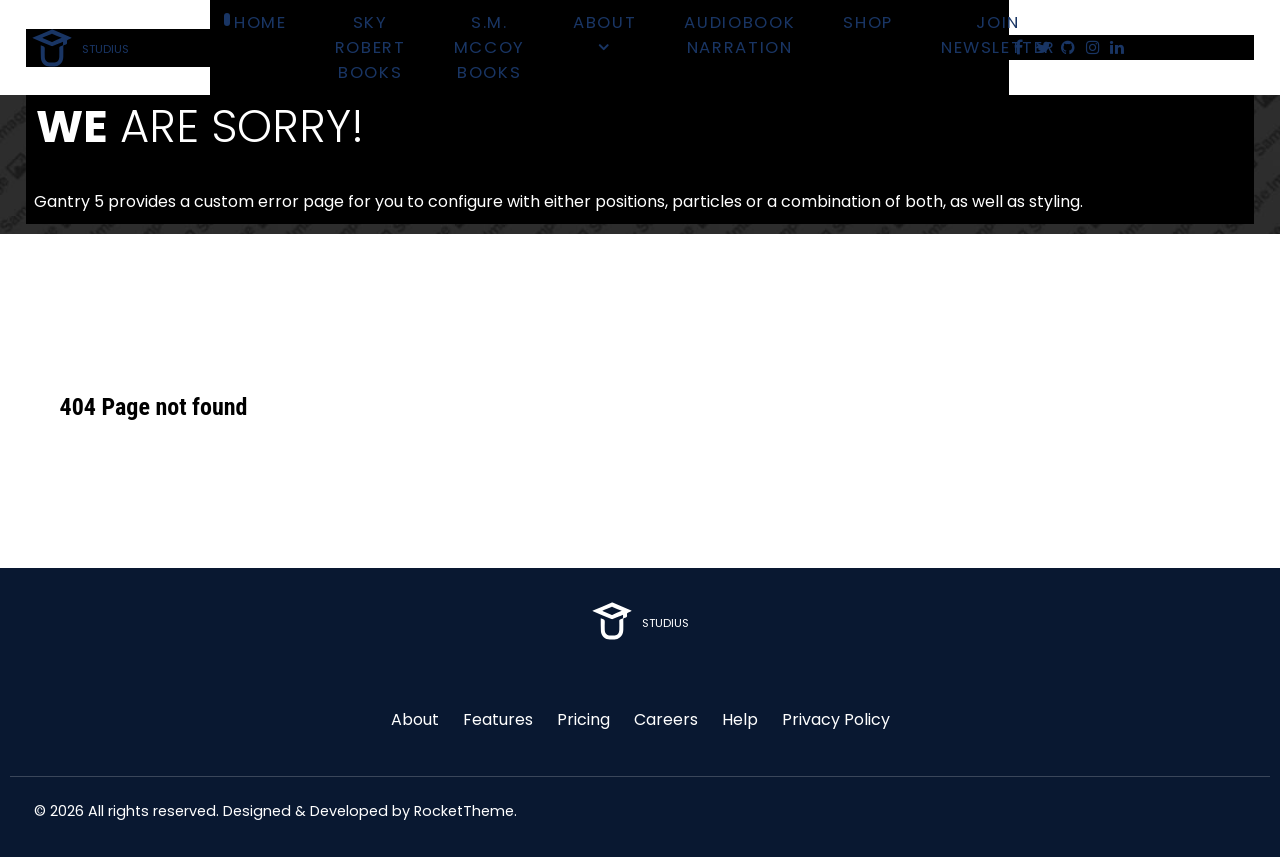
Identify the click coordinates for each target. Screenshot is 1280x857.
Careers (666, 719)
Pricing (583, 719)
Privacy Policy (836, 719)
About (415, 719)
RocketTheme (464, 811)
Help (740, 719)
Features (498, 719)
